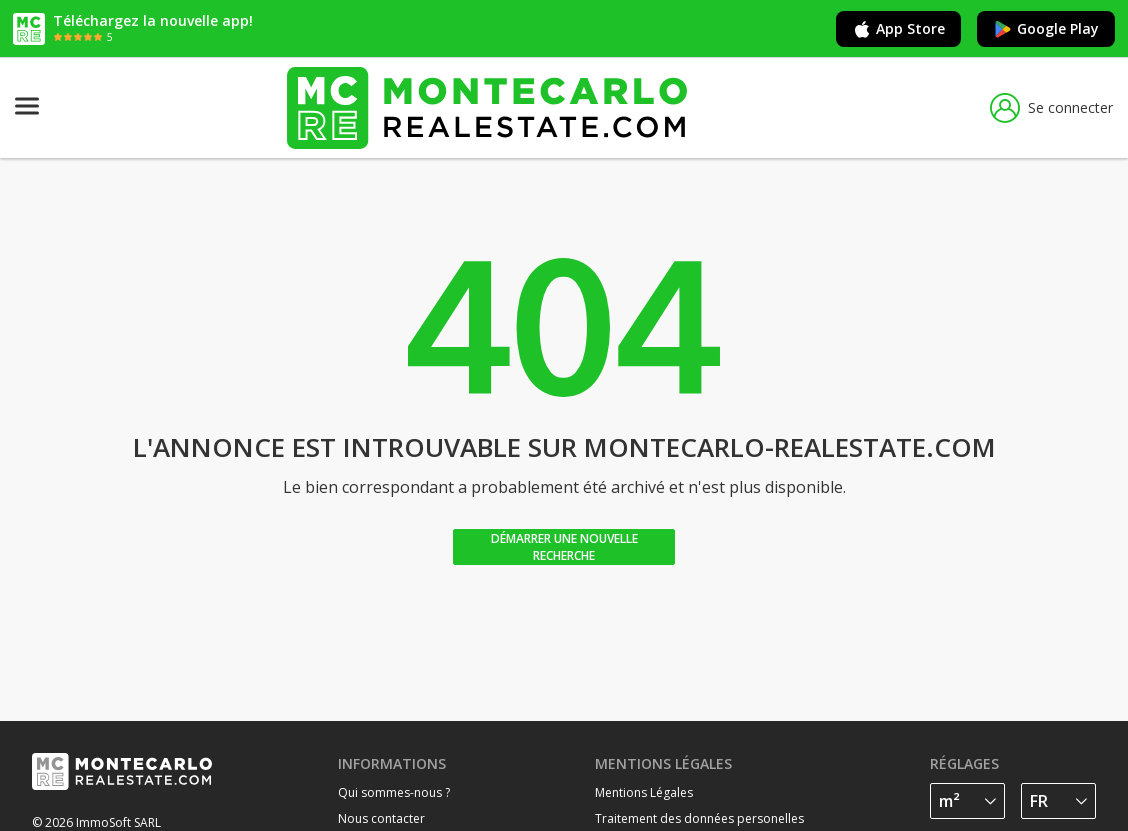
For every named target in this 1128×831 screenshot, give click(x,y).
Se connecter (1051, 108)
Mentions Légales (644, 792)
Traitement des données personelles (699, 818)
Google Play (1046, 29)
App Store (898, 29)
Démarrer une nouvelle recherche (564, 547)
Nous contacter (381, 818)
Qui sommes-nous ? (394, 792)
